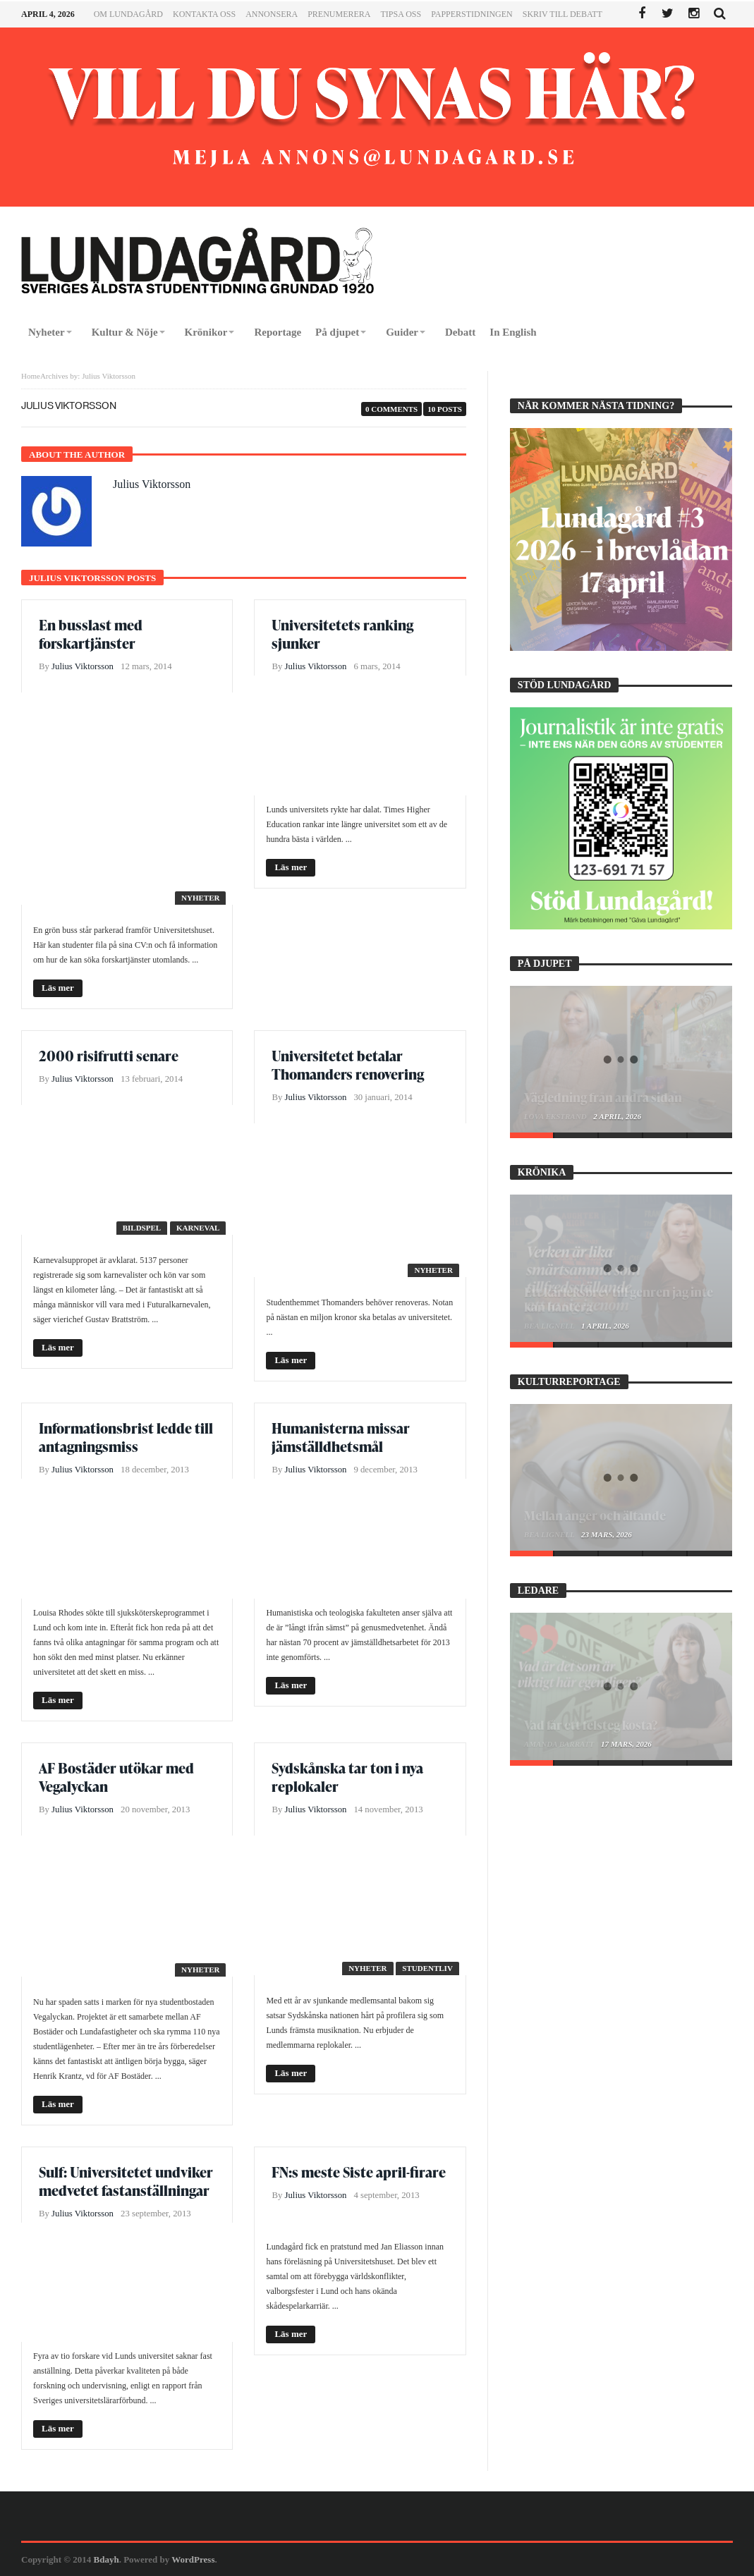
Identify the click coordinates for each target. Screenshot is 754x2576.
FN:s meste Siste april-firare (359, 2172)
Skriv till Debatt (562, 14)
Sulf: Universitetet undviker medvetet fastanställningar (126, 2181)
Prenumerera (339, 14)
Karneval (198, 1227)
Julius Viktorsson (151, 484)
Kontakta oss (204, 14)
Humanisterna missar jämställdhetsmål (341, 1437)
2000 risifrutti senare (108, 1056)
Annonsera (271, 14)
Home (30, 376)
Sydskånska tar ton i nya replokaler (347, 1777)
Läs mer (58, 987)
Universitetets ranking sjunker (342, 634)
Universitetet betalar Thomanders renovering (348, 1065)
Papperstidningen (472, 14)
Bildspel (142, 1227)
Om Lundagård (128, 14)
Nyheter (200, 897)
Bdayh (106, 2559)
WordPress (192, 2559)
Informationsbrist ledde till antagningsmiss (126, 1437)
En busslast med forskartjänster (90, 634)
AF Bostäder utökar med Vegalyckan (116, 1777)
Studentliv (427, 1968)
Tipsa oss (400, 14)
